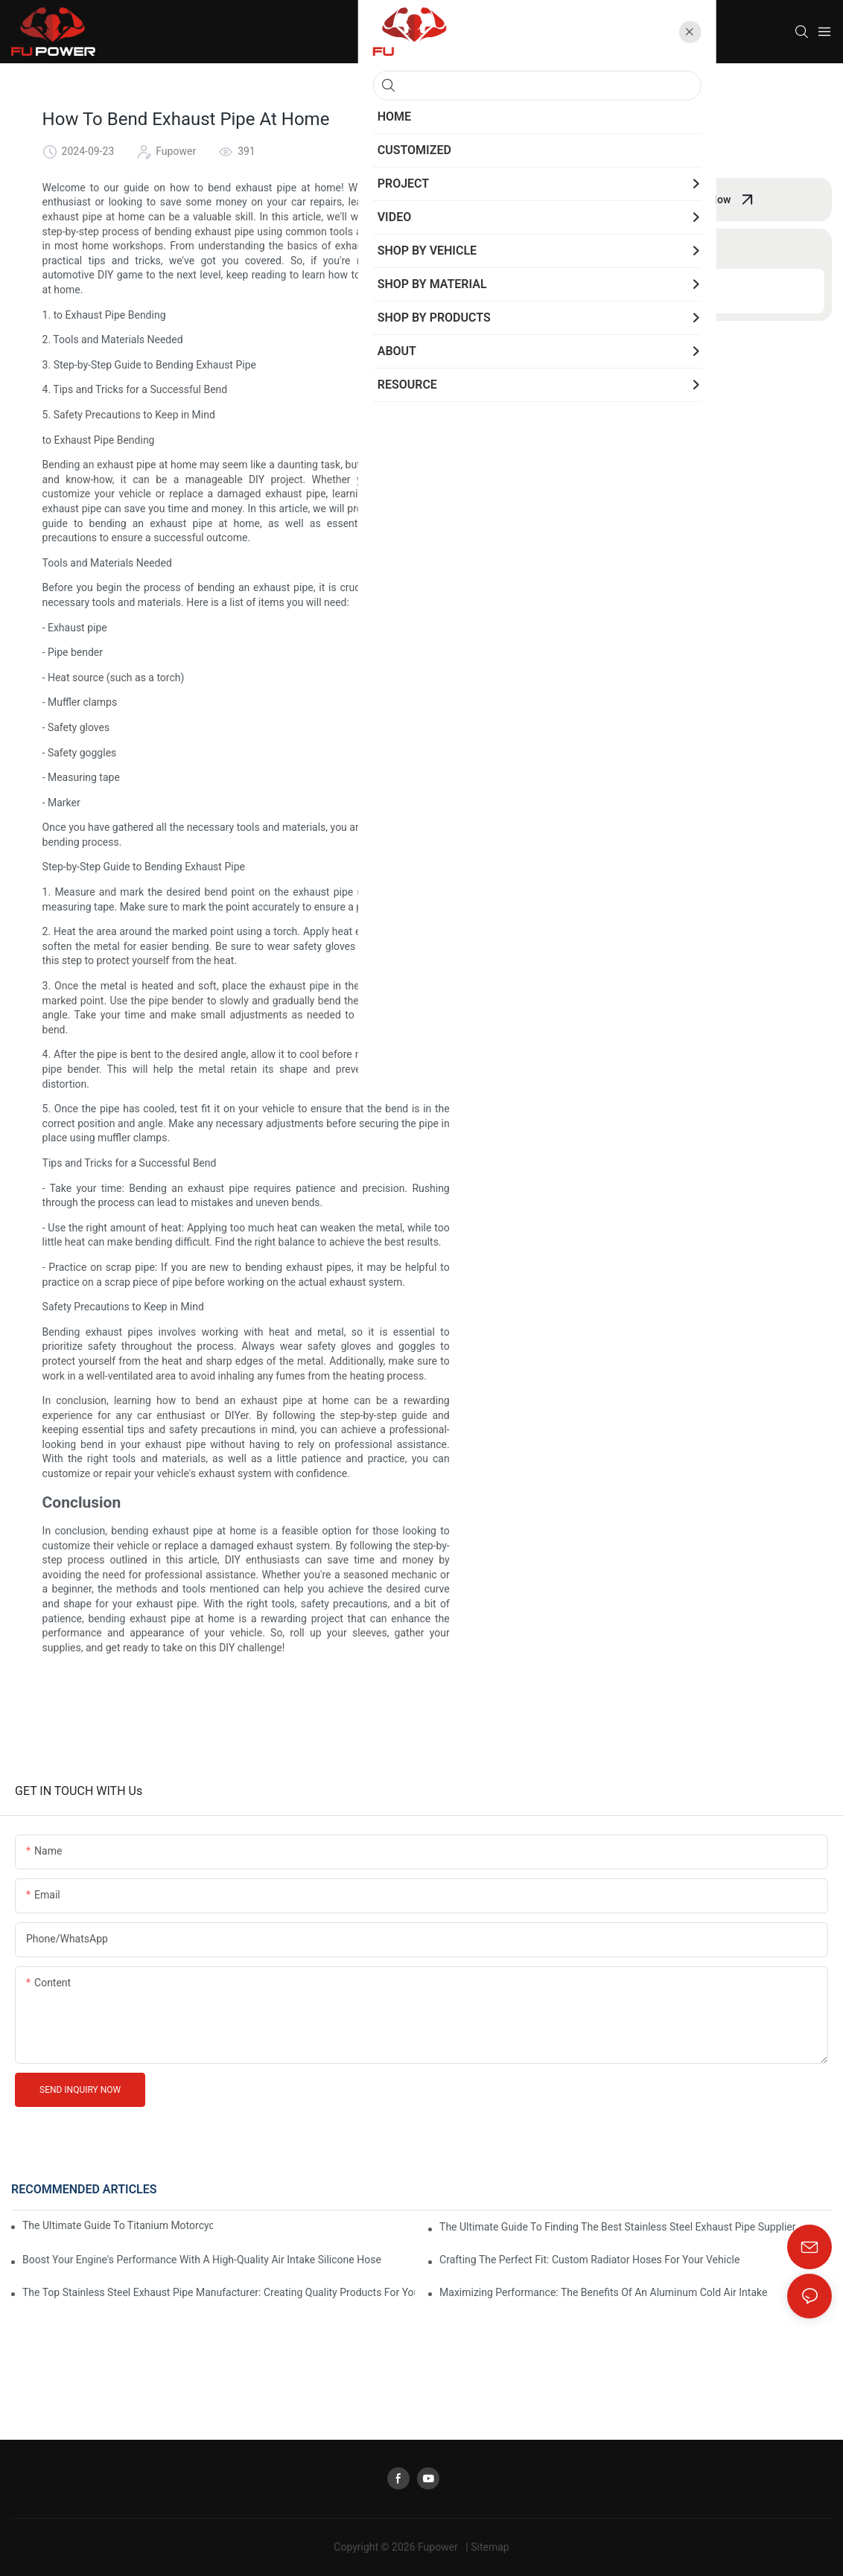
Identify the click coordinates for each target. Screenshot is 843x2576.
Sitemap (490, 2547)
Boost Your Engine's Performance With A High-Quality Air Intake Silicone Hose (201, 2260)
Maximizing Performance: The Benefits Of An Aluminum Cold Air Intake (603, 2292)
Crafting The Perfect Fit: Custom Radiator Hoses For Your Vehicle (589, 2260)
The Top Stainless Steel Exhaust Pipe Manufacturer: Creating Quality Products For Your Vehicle (218, 2292)
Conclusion (568, 290)
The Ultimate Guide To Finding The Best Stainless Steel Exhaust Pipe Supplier (617, 2227)
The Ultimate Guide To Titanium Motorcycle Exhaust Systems (117, 2225)
